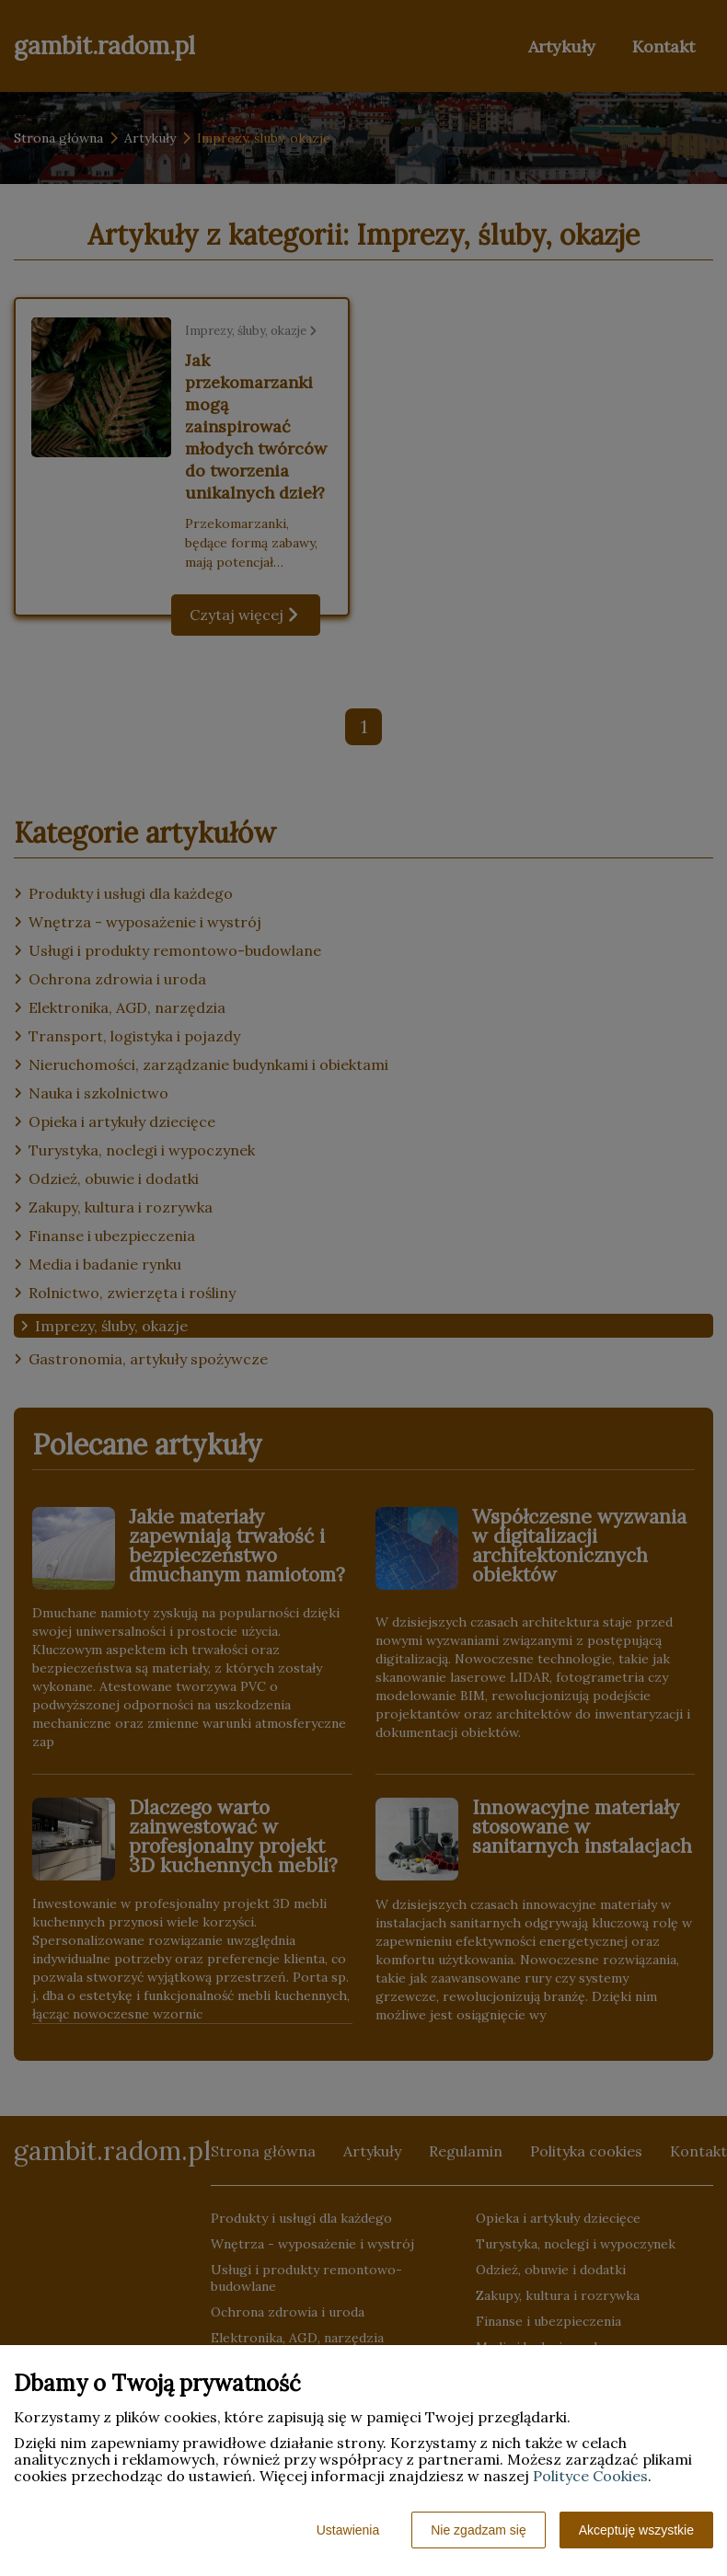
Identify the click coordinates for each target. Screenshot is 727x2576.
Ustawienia (348, 2530)
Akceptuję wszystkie (636, 2530)
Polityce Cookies (590, 2476)
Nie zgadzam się (478, 2530)
